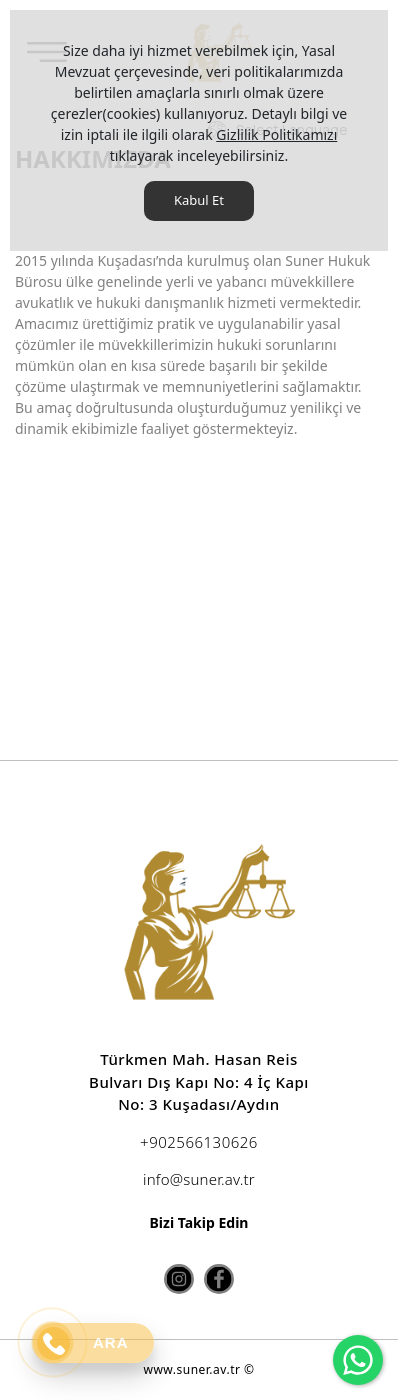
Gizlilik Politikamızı (276, 134)
